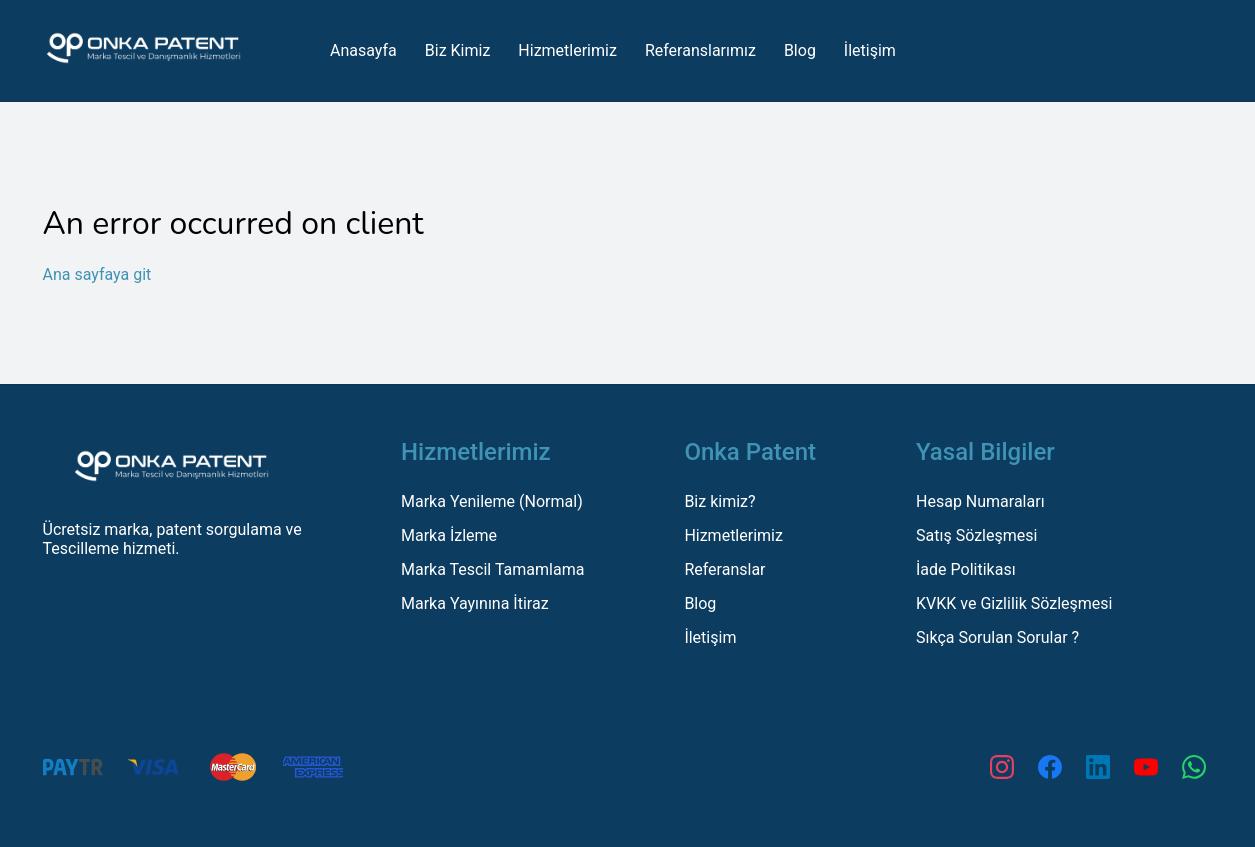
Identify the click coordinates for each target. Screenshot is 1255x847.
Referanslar (724, 569)
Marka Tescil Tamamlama (492, 569)
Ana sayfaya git (97, 274)
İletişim (710, 637)
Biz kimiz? (719, 501)
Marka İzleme (449, 535)
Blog (700, 603)
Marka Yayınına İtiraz (475, 603)
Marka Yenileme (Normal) (492, 501)
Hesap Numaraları (980, 501)
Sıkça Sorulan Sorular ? (997, 637)
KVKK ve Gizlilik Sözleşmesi (1014, 603)
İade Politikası (966, 569)
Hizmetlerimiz (733, 535)
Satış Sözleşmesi (976, 535)
